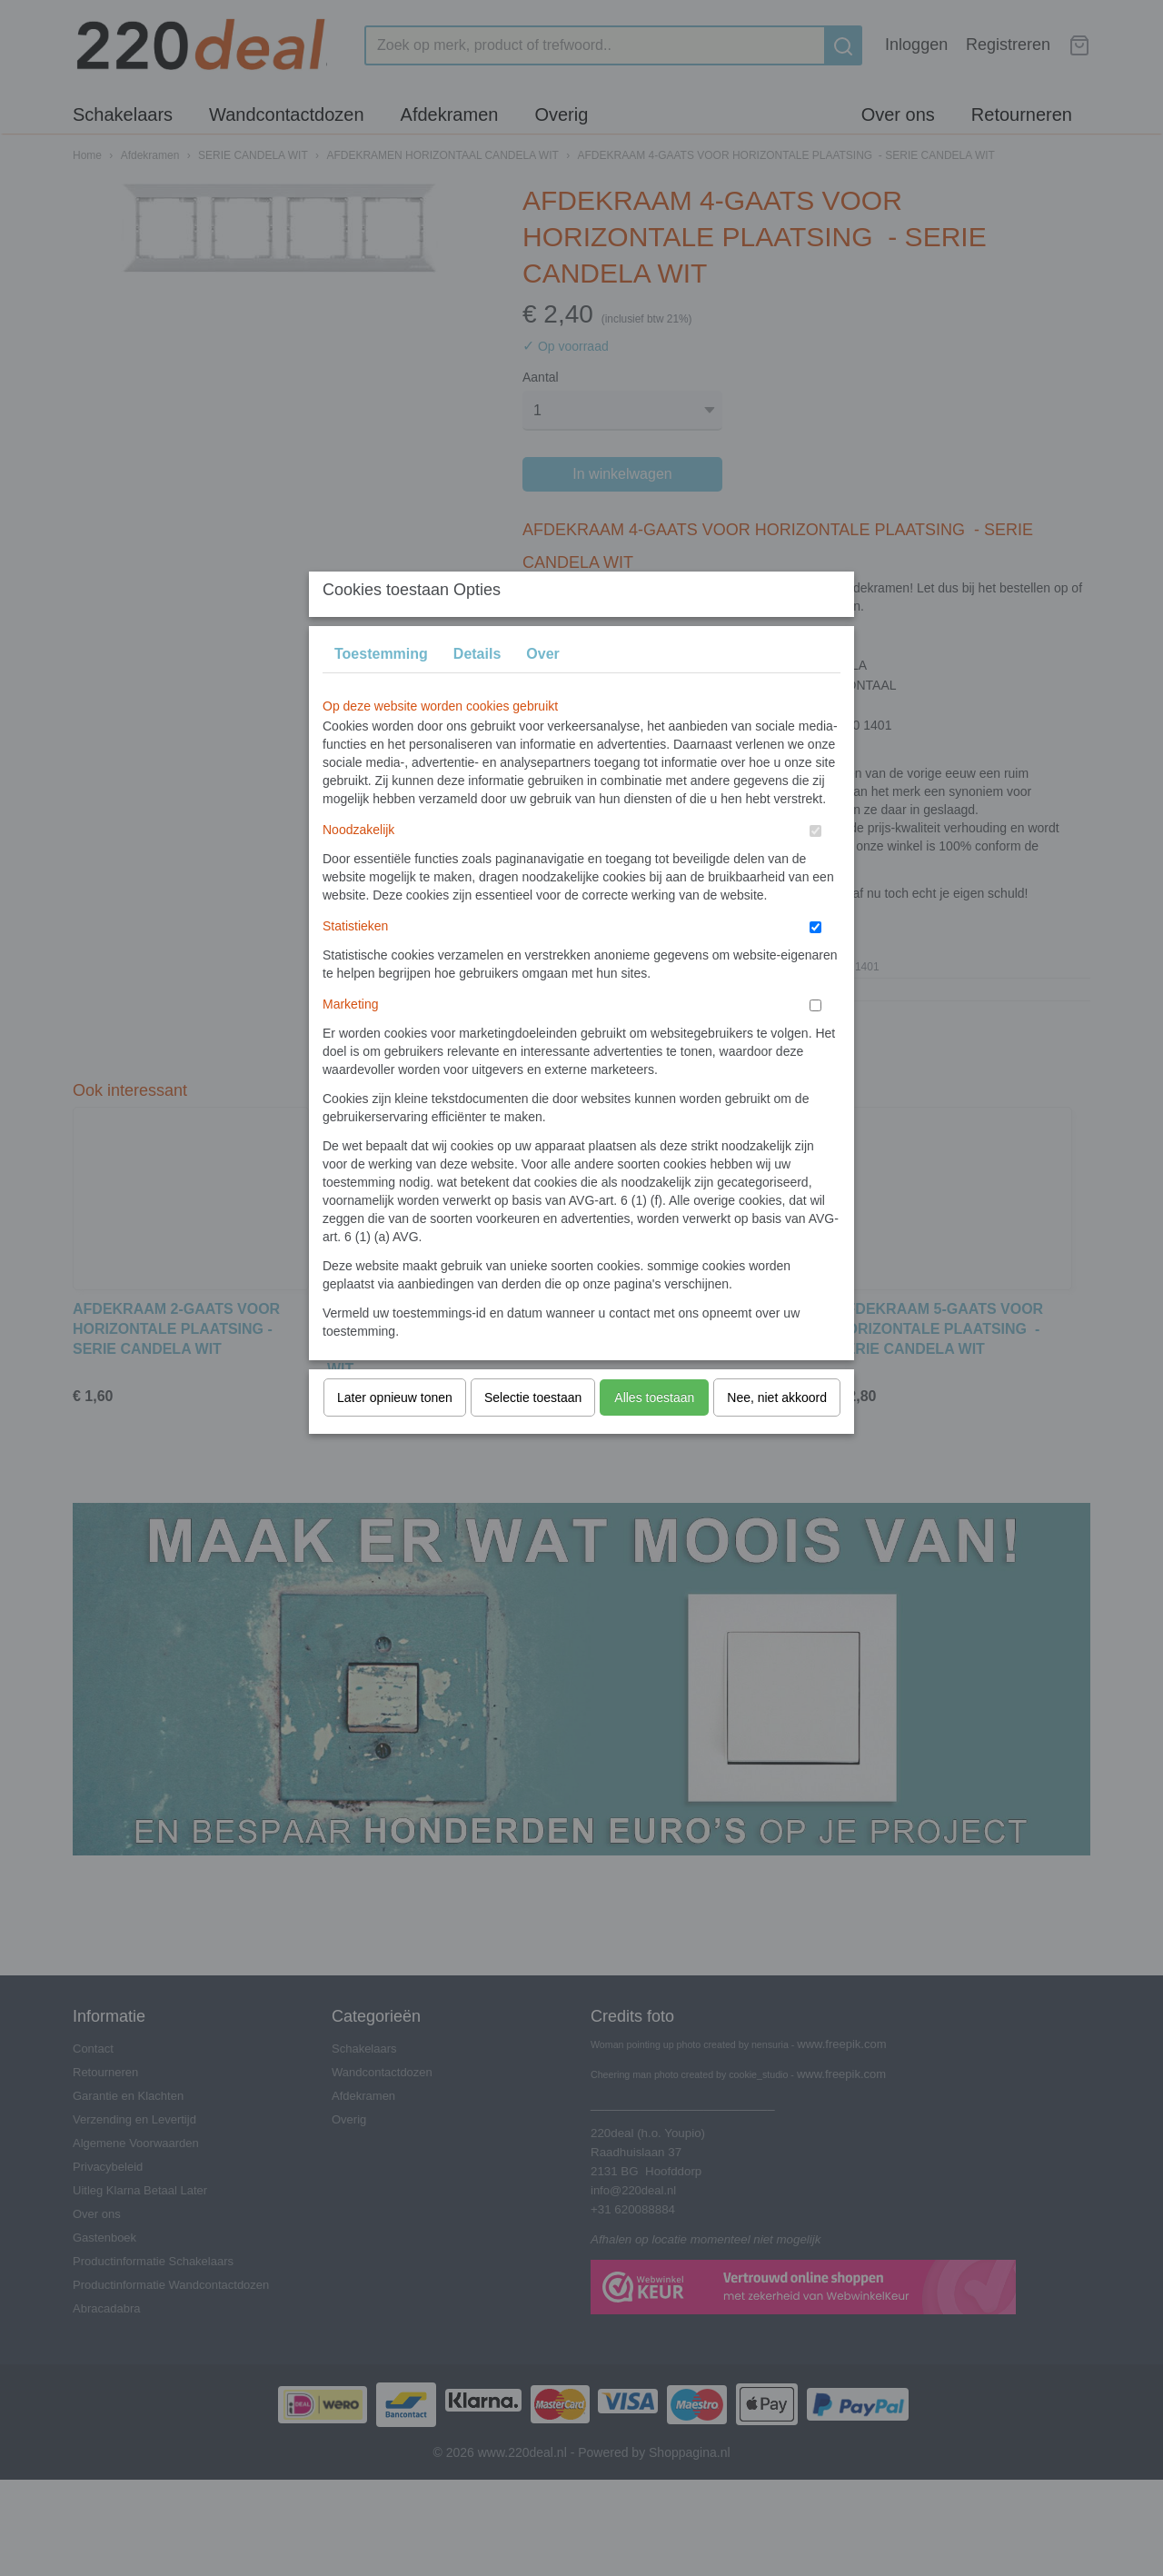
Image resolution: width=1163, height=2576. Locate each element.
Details (477, 689)
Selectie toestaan (533, 1433)
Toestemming (381, 689)
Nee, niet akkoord (777, 1433)
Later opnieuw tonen (394, 1433)
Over (542, 689)
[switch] (815, 866)
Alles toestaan (654, 1433)
